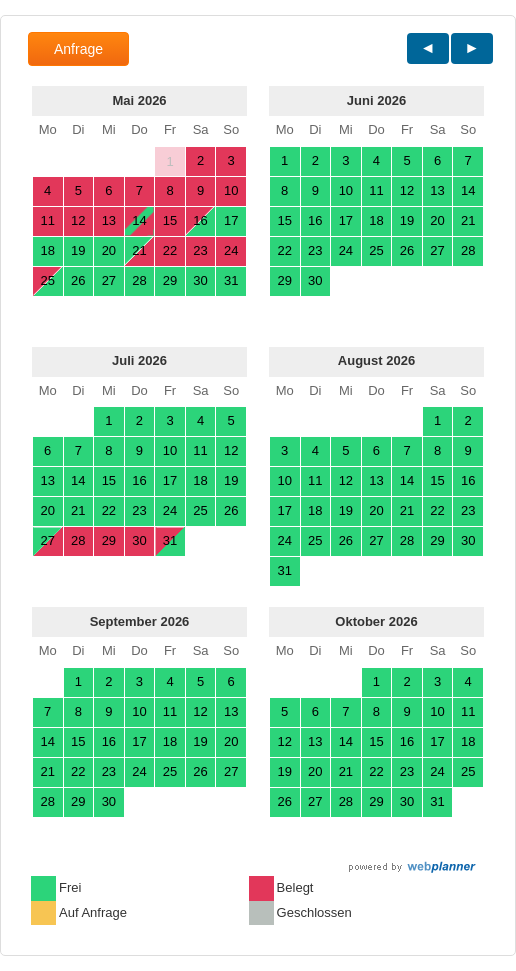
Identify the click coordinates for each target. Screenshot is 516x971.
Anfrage (78, 49)
